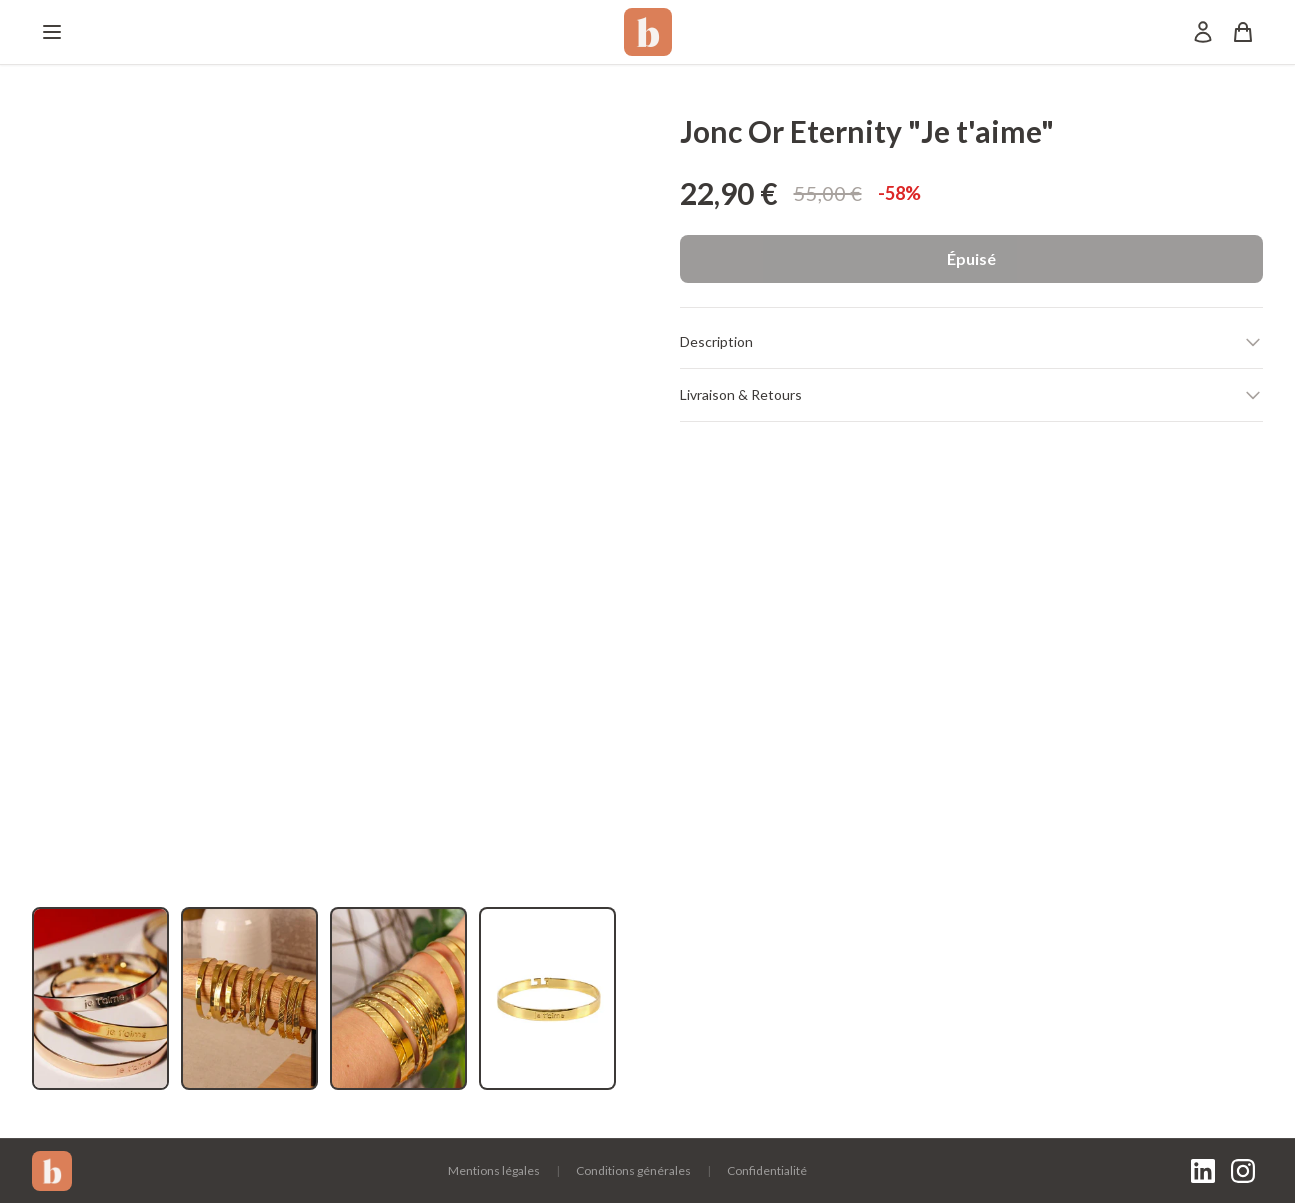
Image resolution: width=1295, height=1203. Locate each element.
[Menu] (52, 32)
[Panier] (1243, 32)
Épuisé (971, 258)
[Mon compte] (1203, 32)
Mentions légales (494, 1170)
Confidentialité (767, 1170)
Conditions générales (633, 1170)
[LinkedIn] (1203, 1171)
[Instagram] (1243, 1171)
